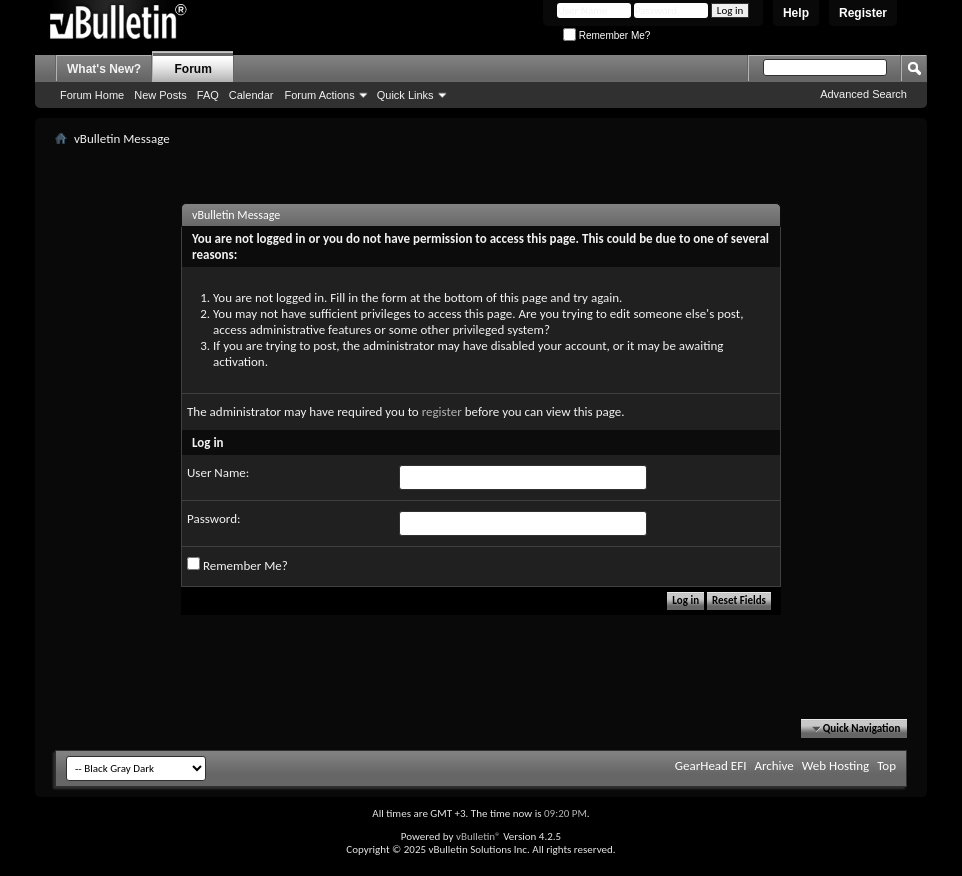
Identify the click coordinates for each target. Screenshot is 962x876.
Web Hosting (835, 765)
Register (863, 13)
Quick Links (405, 95)
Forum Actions (319, 95)
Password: (213, 518)
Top (886, 765)
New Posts (160, 95)
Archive (773, 765)
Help (796, 13)
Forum (193, 69)
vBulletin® (478, 836)
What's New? (104, 69)
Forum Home (92, 95)
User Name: (218, 472)
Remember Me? (606, 35)
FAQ (208, 95)
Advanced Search (863, 94)
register (442, 411)
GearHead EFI (711, 765)
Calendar (251, 95)
